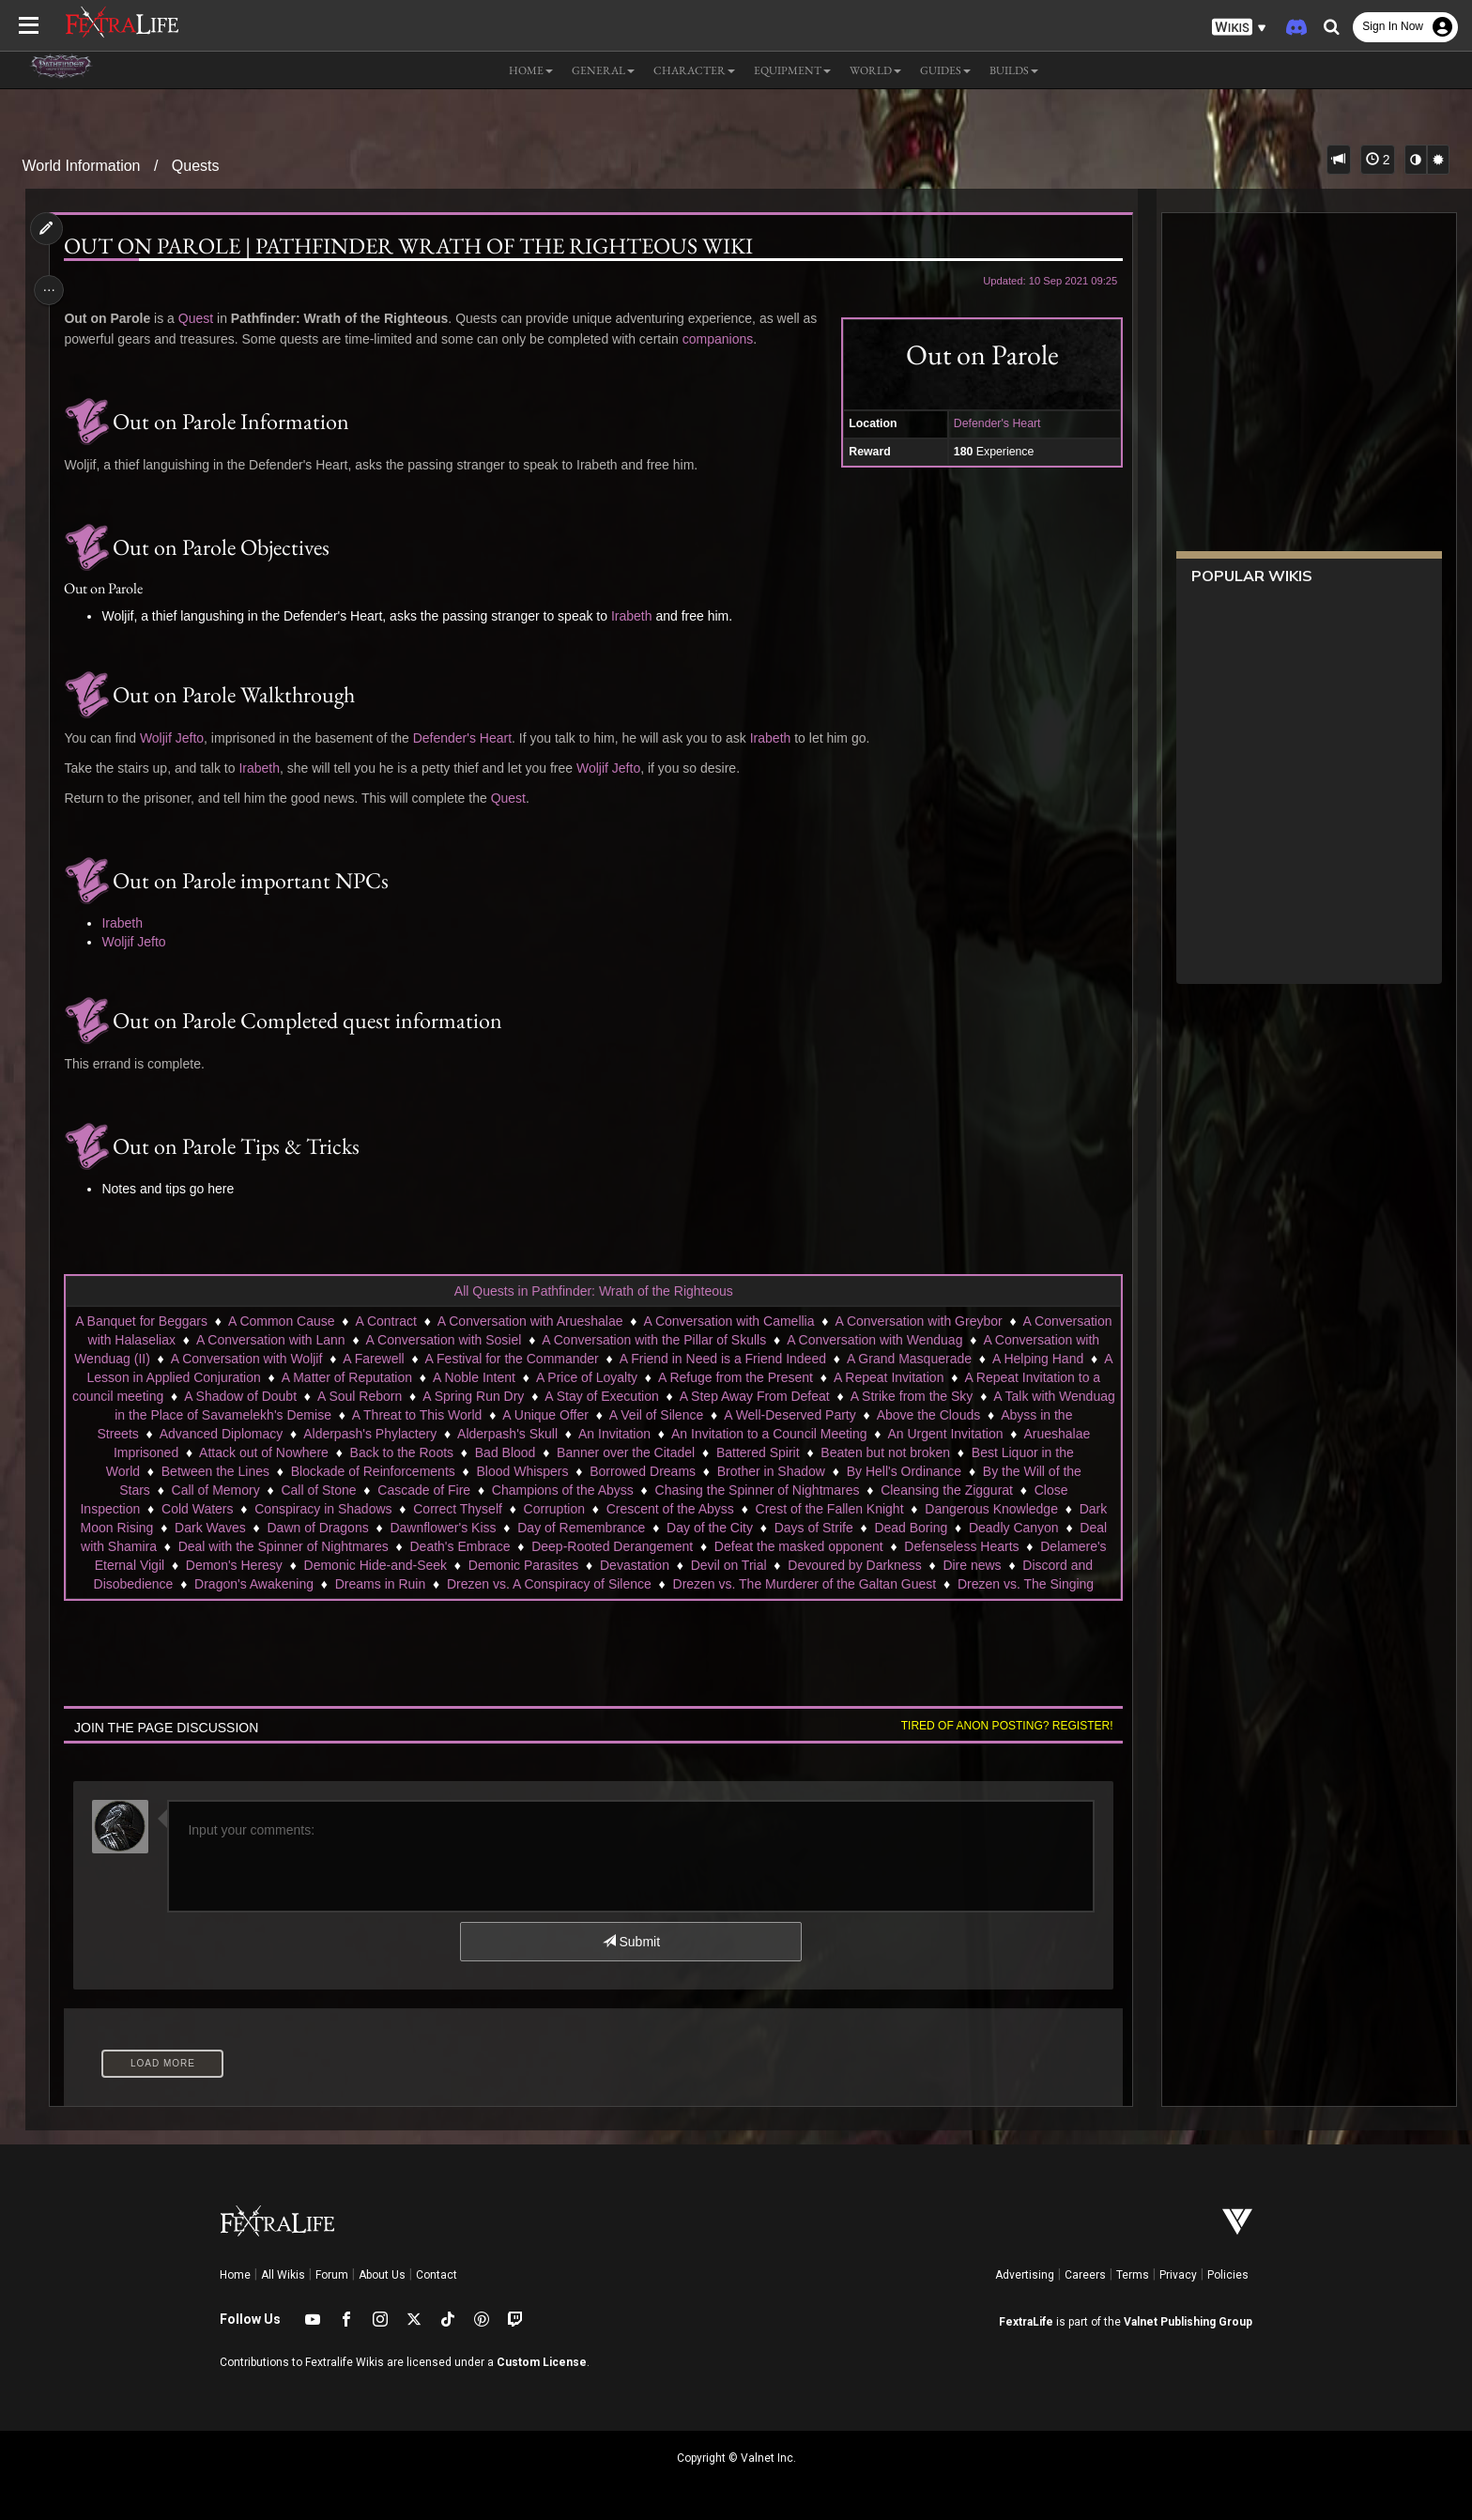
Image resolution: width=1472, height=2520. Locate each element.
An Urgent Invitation (207, 1452)
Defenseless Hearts (264, 1565)
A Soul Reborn (593, 1396)
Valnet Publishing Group (1188, 2321)
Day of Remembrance (740, 1527)
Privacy (1178, 2275)
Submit (630, 1941)
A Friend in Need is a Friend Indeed (885, 1358)
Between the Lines (413, 1471)
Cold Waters (309, 1508)
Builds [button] (1013, 70)
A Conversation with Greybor (957, 1321)
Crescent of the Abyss (781, 1508)
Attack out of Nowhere (505, 1452)
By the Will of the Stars (228, 1490)
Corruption (665, 1508)
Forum (331, 2275)
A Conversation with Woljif (409, 1358)
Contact (436, 2275)
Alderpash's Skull (769, 1433)
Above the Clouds (211, 1433)
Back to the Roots (643, 1452)
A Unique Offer (799, 1414)
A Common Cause (321, 1321)
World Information (82, 166)
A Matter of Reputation (561, 1377)
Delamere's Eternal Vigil (413, 1565)
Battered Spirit (999, 1452)
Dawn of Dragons (477, 1527)
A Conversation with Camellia (767, 1321)
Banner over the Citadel (867, 1452)
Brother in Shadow (968, 1471)
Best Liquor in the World (267, 1471)
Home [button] (531, 70)
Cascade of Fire (568, 1490)
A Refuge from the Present (949, 1377)
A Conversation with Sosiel (537, 1339)
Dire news (312, 1583)
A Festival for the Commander (673, 1358)
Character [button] (694, 70)
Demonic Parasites (841, 1565)
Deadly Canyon (224, 1546)
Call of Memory (360, 1490)
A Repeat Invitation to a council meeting (281, 1396)
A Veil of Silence (909, 1414)
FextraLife (1026, 2321)
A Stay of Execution (835, 1396)
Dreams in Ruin (723, 1583)
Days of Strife (972, 1527)
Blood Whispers (719, 1471)
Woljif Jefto (177, 737)
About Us (382, 2275)
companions (723, 338)
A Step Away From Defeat (988, 1396)
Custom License (542, 2362)
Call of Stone (463, 1490)
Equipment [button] (792, 70)
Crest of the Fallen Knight (940, 1508)
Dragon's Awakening (596, 1583)
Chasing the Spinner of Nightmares (902, 1490)
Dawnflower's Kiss (601, 1527)
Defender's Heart (990, 423)
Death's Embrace (701, 1546)
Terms (1132, 2275)
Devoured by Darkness (194, 1583)
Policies (1228, 2275)
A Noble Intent (688, 1377)
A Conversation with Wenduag (968, 1339)
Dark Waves (369, 1527)
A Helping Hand (222, 1377)
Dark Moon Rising (259, 1527)
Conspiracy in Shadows (434, 1508)
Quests (196, 166)
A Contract (424, 1321)
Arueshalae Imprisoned (353, 1452)
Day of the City (868, 1527)
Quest (201, 318)
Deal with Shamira (344, 1546)
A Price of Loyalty (800, 1377)
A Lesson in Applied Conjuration (382, 1377)
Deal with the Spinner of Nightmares (524, 1546)
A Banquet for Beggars (181, 1321)
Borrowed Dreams (840, 1471)
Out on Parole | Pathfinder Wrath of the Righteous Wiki (414, 246)
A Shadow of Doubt (474, 1396)
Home (235, 2275)
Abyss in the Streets (342, 1433)
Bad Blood (746, 1452)
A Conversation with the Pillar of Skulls (748, 1339)
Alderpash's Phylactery (631, 1433)
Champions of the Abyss (707, 1490)
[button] (1239, 27)
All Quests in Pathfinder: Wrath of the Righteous (592, 1290)
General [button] (603, 70)
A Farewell (535, 1358)
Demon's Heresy (551, 1565)
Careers (1085, 2275)
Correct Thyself (569, 1508)
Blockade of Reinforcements (569, 1471)
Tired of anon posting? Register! (1000, 1725)
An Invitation (875, 1433)
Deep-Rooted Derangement (853, 1546)
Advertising (1024, 2275)
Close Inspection (204, 1508)
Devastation (952, 1565)
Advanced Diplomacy (482, 1433)
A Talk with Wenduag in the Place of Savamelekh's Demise (413, 1414)
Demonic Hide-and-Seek (693, 1565)
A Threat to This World (670, 1414)
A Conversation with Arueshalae (570, 1321)
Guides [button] (945, 70)
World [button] (875, 70)
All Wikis (283, 2275)
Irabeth (637, 615)
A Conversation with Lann (363, 1339)
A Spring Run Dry (707, 1396)
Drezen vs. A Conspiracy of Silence (892, 1583)
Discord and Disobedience (438, 1583)
